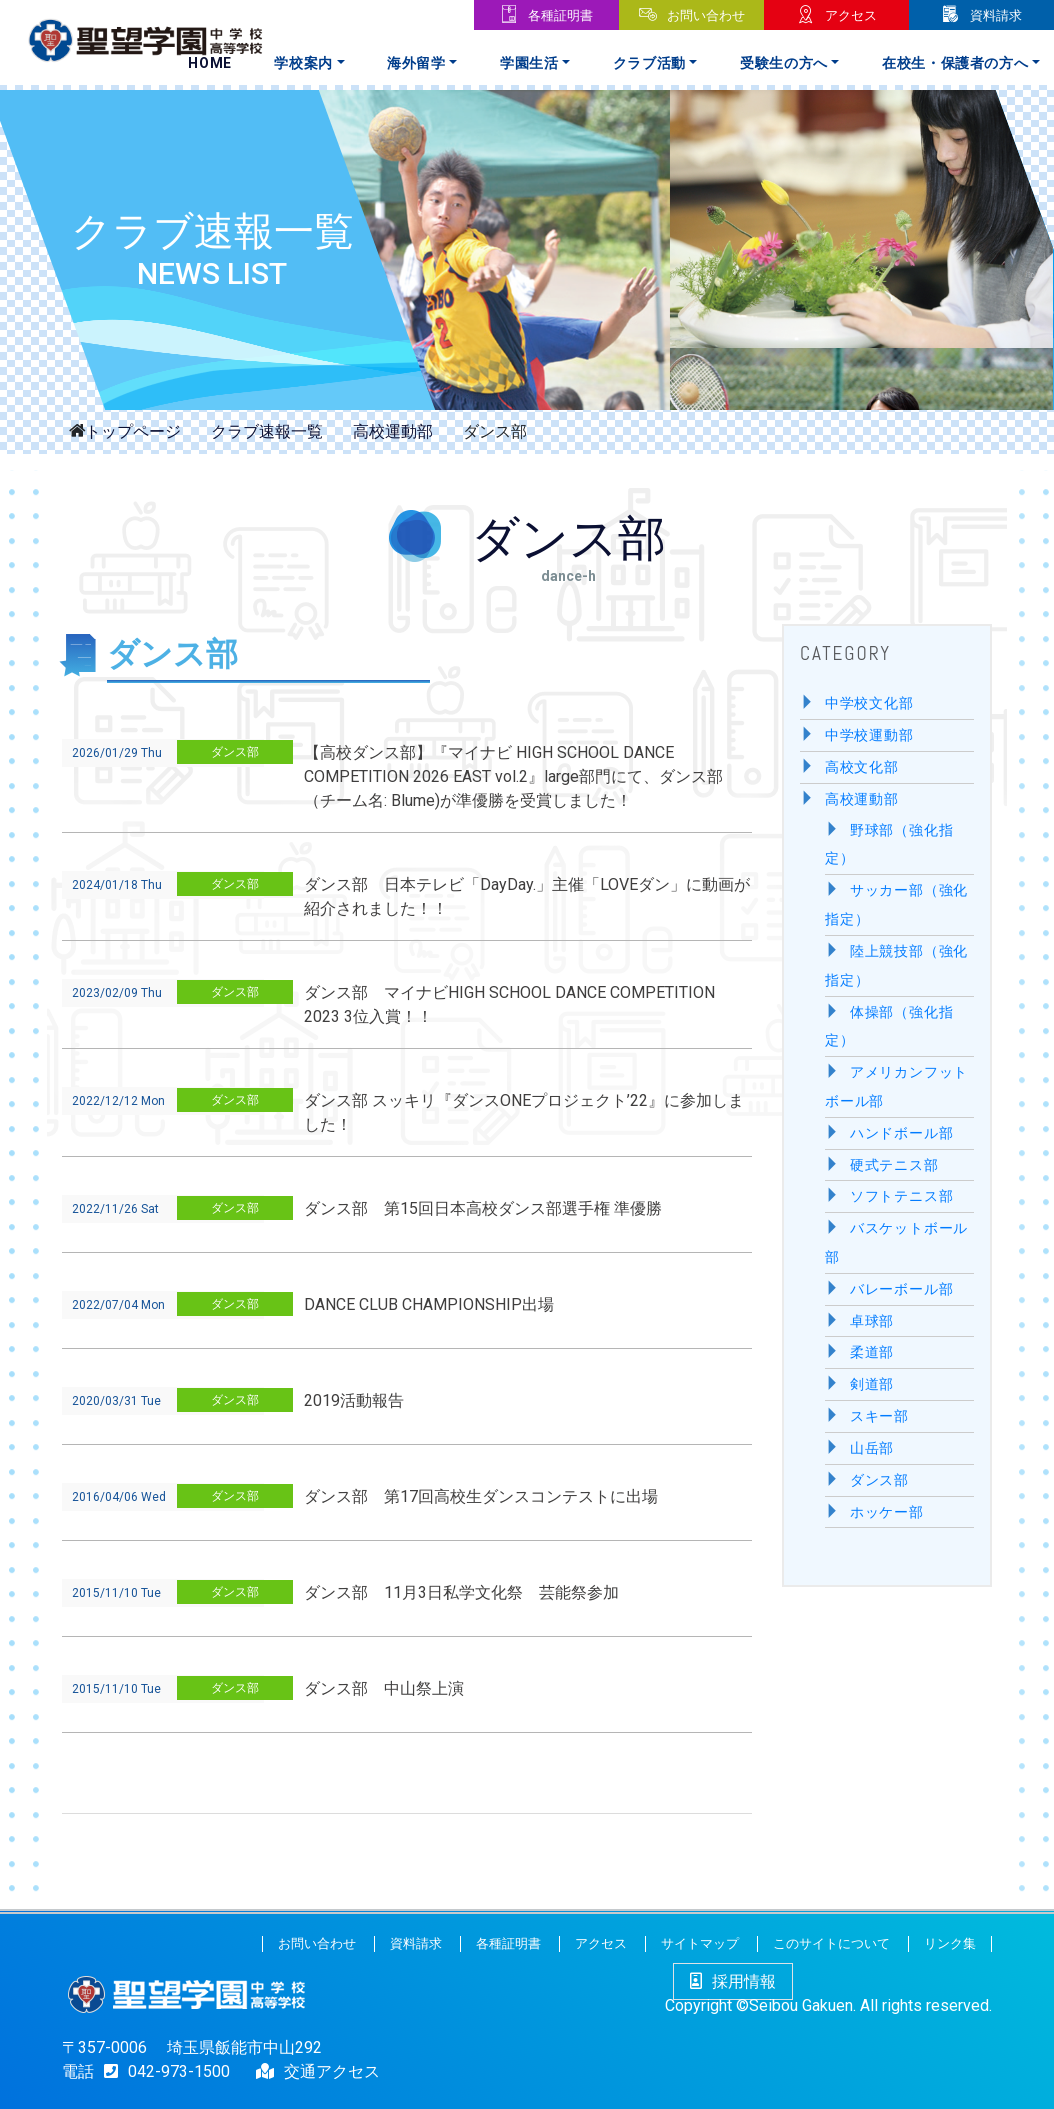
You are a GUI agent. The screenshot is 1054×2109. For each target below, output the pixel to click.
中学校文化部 (869, 703)
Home (210, 63)
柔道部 (872, 1352)
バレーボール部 (902, 1289)
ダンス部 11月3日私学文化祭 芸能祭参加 (461, 1592)
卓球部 (872, 1321)
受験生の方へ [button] (784, 63)
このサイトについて (831, 1943)
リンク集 (950, 1943)
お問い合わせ (706, 15)
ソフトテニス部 (902, 1196)
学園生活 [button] (529, 63)
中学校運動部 (869, 735)
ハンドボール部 (902, 1133)
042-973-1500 (162, 2071)
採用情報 (733, 1981)
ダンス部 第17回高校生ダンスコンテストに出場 (481, 1496)
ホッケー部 (887, 1512)
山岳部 (872, 1448)
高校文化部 (862, 767)
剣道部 (872, 1384)
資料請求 (996, 15)
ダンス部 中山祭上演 (384, 1688)
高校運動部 (393, 431)
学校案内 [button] (303, 63)
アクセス (851, 15)
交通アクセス (332, 2071)
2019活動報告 (354, 1400)
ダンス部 (235, 752)
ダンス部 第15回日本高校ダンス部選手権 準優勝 (483, 1208)
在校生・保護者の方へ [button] (955, 63)
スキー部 (879, 1416)
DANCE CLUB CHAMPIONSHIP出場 (429, 1304)
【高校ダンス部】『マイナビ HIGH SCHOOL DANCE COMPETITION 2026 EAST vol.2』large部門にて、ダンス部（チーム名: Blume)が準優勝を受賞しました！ (513, 776)
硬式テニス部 (894, 1165)
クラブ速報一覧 (267, 431)
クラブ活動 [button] (649, 63)
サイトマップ (700, 1943)
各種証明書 (560, 15)
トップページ (133, 430)
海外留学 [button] (416, 63)
